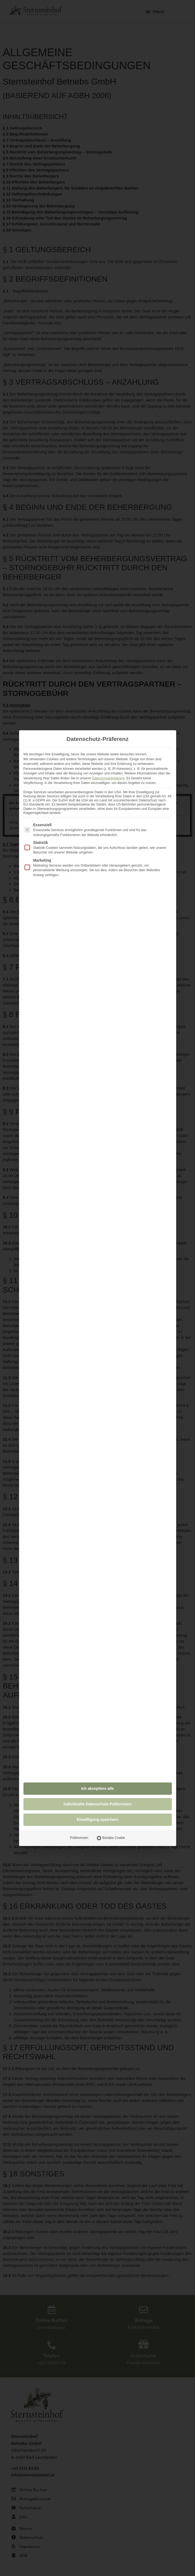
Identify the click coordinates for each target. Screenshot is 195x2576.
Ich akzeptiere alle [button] (97, 1788)
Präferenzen (79, 1838)
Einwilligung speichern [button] (97, 1819)
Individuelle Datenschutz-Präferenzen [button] (97, 1804)
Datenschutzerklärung (108, 778)
